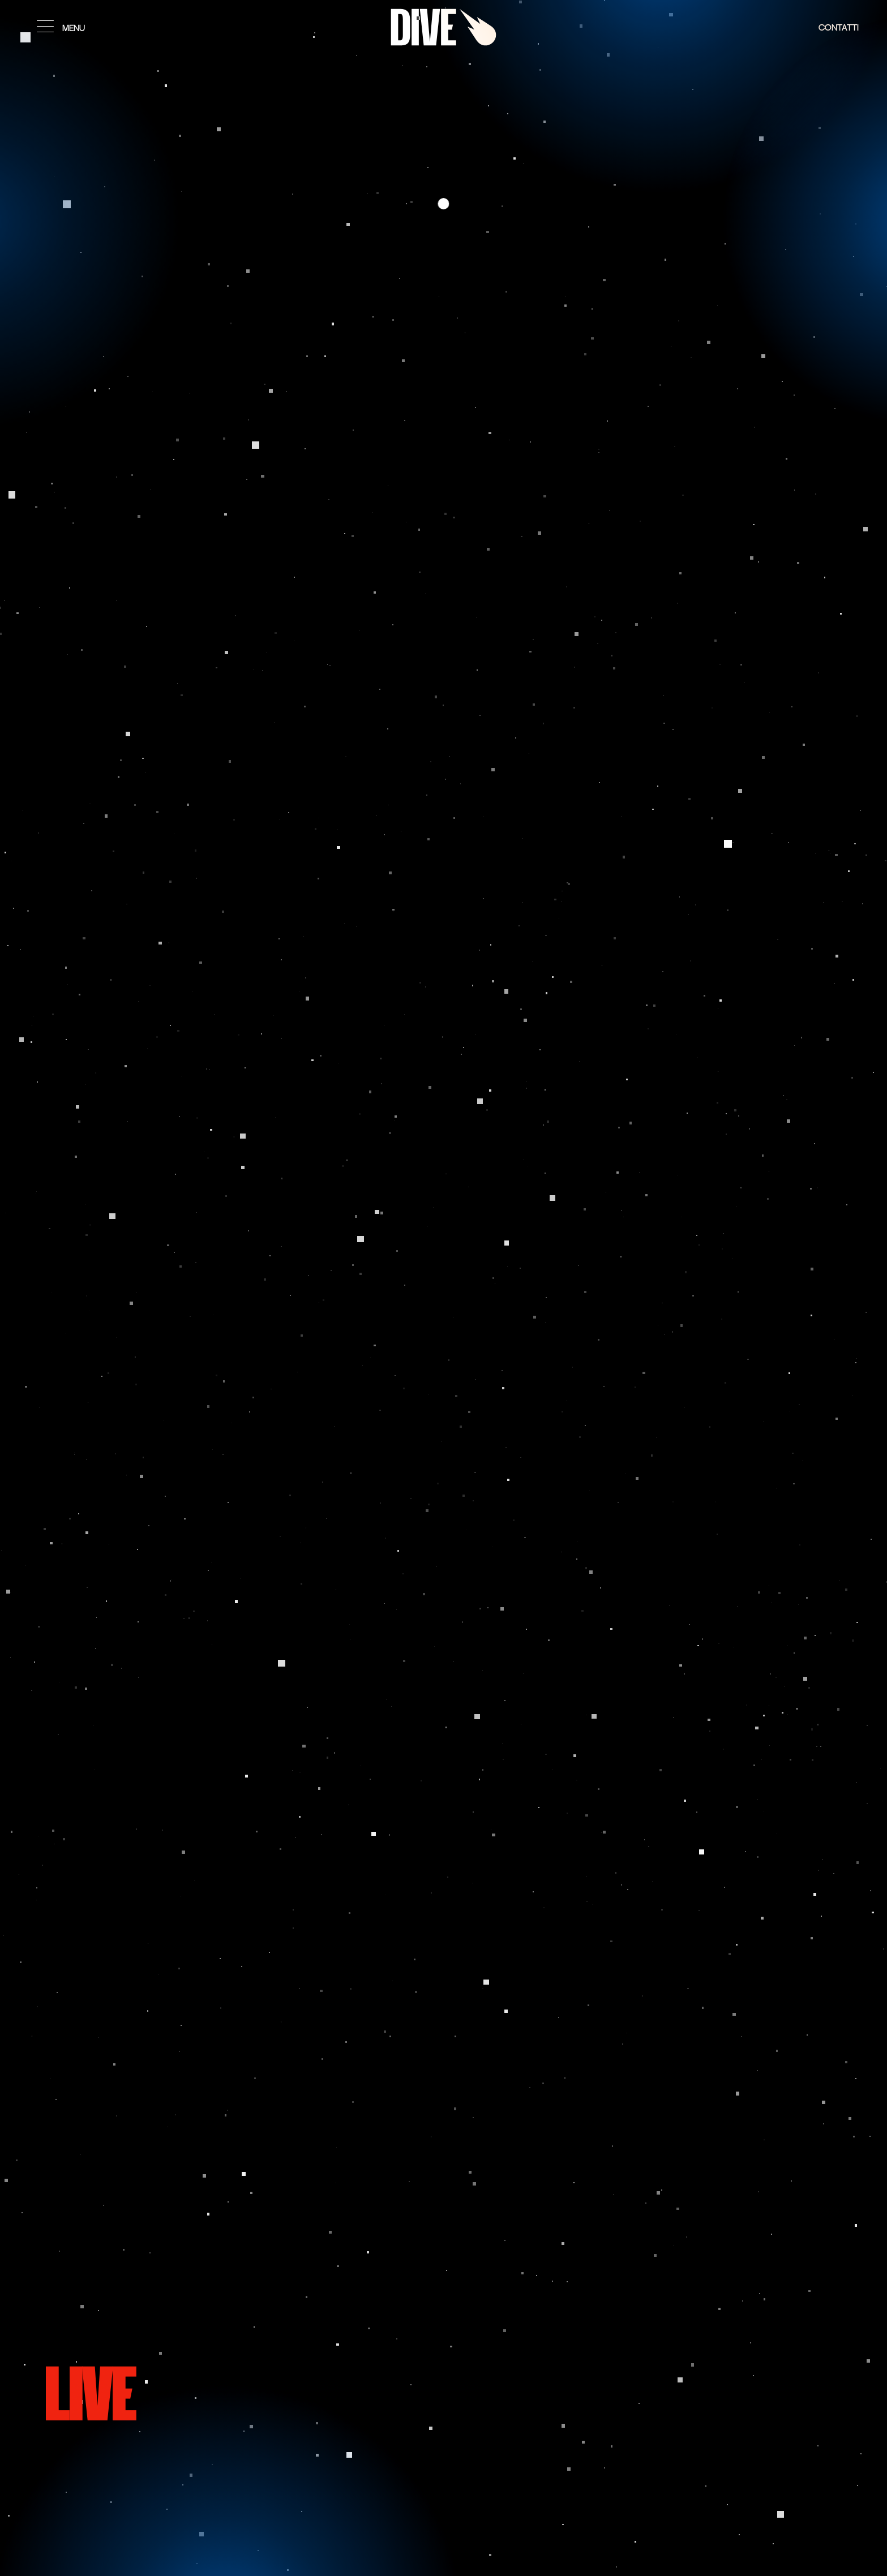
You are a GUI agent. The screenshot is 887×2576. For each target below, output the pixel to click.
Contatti (839, 28)
